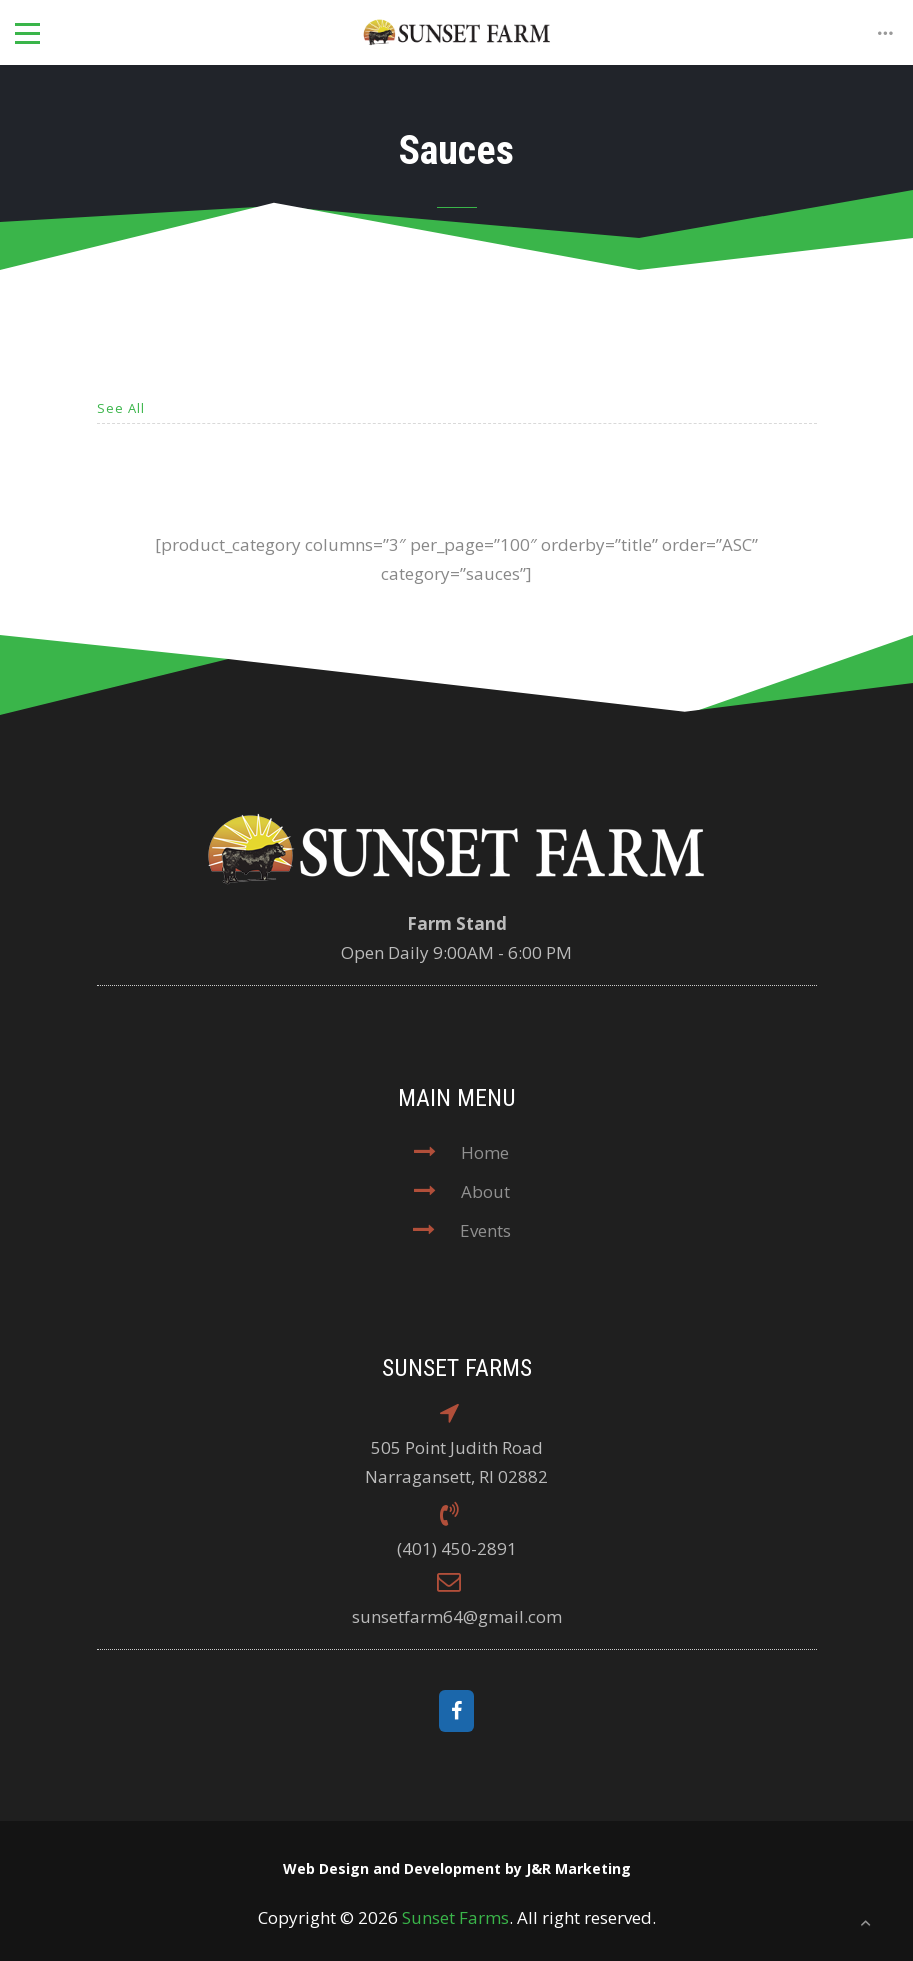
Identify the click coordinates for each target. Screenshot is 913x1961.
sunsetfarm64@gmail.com (457, 1616)
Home (485, 1152)
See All (121, 408)
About (485, 1191)
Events (485, 1230)
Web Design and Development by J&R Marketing (457, 1868)
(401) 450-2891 (457, 1548)
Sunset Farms (455, 1917)
